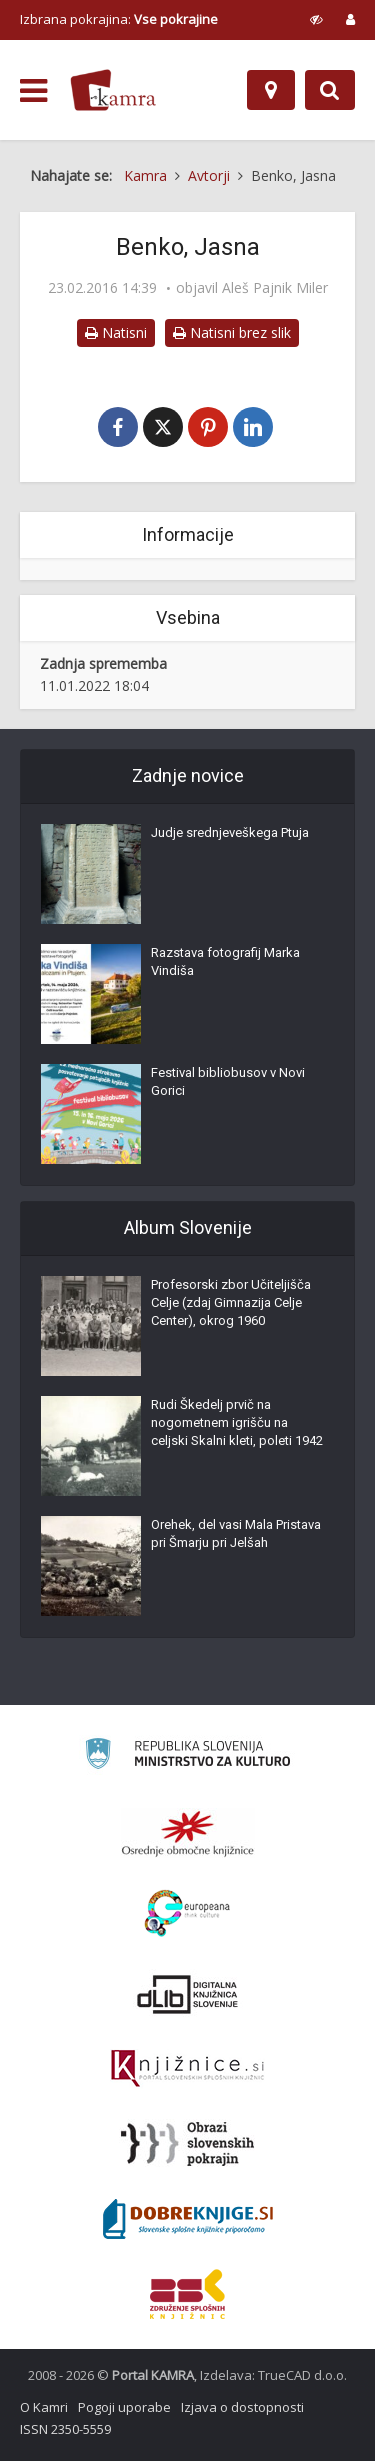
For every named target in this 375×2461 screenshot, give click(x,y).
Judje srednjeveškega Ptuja (230, 832)
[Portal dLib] (188, 1994)
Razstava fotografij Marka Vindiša (225, 961)
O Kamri (44, 2407)
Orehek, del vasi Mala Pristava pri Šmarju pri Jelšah (236, 1533)
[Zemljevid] (271, 90)
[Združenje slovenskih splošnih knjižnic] (187, 2069)
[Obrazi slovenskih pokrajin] (187, 2144)
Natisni (116, 332)
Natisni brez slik (232, 332)
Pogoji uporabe (124, 2407)
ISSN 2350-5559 (65, 2429)
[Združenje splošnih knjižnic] (187, 2294)
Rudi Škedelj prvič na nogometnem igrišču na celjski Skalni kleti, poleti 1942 (237, 1422)
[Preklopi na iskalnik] (330, 90)
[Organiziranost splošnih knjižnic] (188, 1833)
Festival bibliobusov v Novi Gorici (228, 1081)
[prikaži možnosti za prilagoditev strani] (316, 19)
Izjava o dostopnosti (242, 2407)
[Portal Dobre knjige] (188, 2219)
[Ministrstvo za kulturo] (187, 1756)
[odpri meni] (33, 91)
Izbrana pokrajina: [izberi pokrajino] (119, 19)
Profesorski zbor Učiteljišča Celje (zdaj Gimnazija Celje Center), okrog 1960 (231, 1302)
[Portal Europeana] (187, 1913)
